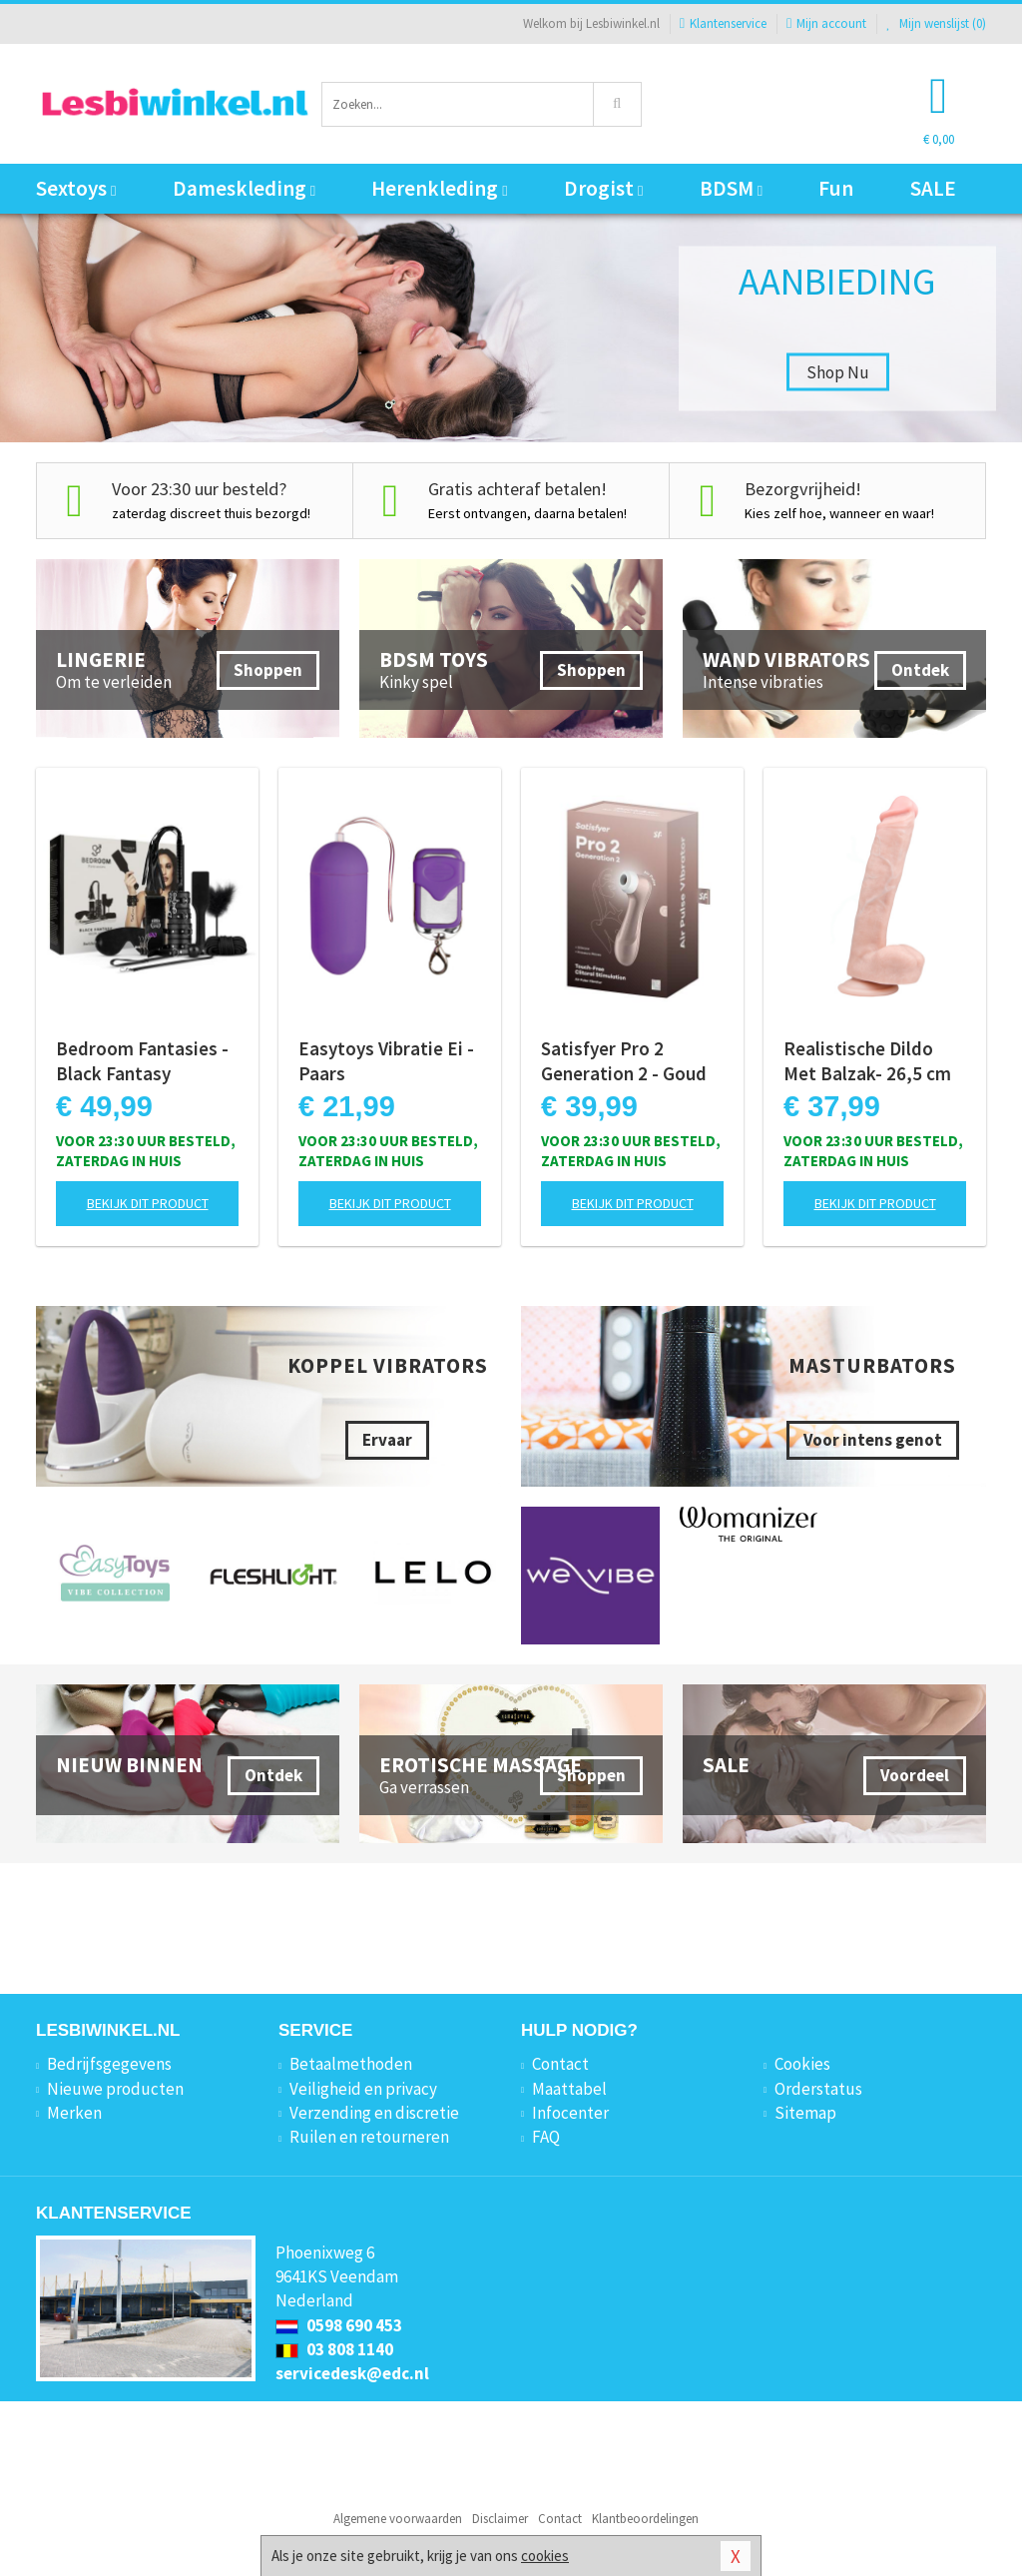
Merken (74, 2113)
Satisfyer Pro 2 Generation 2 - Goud (624, 1060)
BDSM (731, 188)
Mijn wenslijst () (936, 23)
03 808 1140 (334, 2349)
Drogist (603, 188)
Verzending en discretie (374, 2113)
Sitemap (805, 2113)
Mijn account (826, 23)
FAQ (546, 2137)
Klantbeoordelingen (645, 2518)
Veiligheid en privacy (363, 2089)
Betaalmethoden (350, 2064)
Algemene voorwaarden (397, 2518)
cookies (545, 2555)
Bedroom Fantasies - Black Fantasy (142, 1060)
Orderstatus (818, 2089)
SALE (933, 188)
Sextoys (76, 188)
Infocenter (570, 2113)
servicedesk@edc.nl (352, 2373)
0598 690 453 (338, 2325)
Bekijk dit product (148, 1203)
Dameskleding (244, 188)
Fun (835, 188)
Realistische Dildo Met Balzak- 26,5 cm (867, 1060)
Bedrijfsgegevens (109, 2064)
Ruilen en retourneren (369, 2137)
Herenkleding (439, 188)
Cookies (802, 2064)
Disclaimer (500, 2518)
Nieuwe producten (115, 2089)
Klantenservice (723, 23)
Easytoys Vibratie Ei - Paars (386, 1060)
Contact (560, 2064)
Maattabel (569, 2089)
